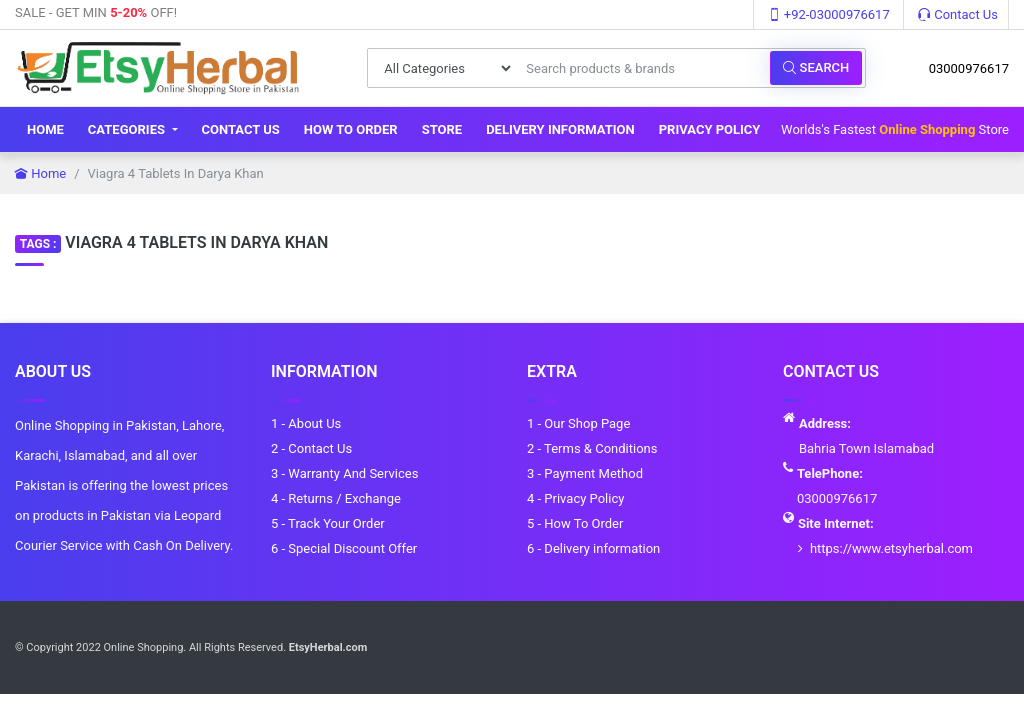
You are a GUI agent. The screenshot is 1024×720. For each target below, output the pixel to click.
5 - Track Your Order (328, 523)
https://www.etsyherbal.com (891, 548)
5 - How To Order (575, 523)
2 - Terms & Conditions (592, 448)
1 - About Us (306, 423)
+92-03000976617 (829, 14)
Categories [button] (128, 129)
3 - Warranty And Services (344, 473)
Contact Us (958, 14)
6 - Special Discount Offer (344, 548)
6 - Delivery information (593, 548)
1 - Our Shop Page (578, 423)
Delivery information (560, 129)
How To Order (351, 129)
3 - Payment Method (585, 473)
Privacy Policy (710, 129)
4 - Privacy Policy (575, 498)
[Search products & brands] (642, 68)
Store (442, 129)
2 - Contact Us (311, 448)
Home (45, 129)
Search (816, 67)
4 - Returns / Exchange (336, 498)
